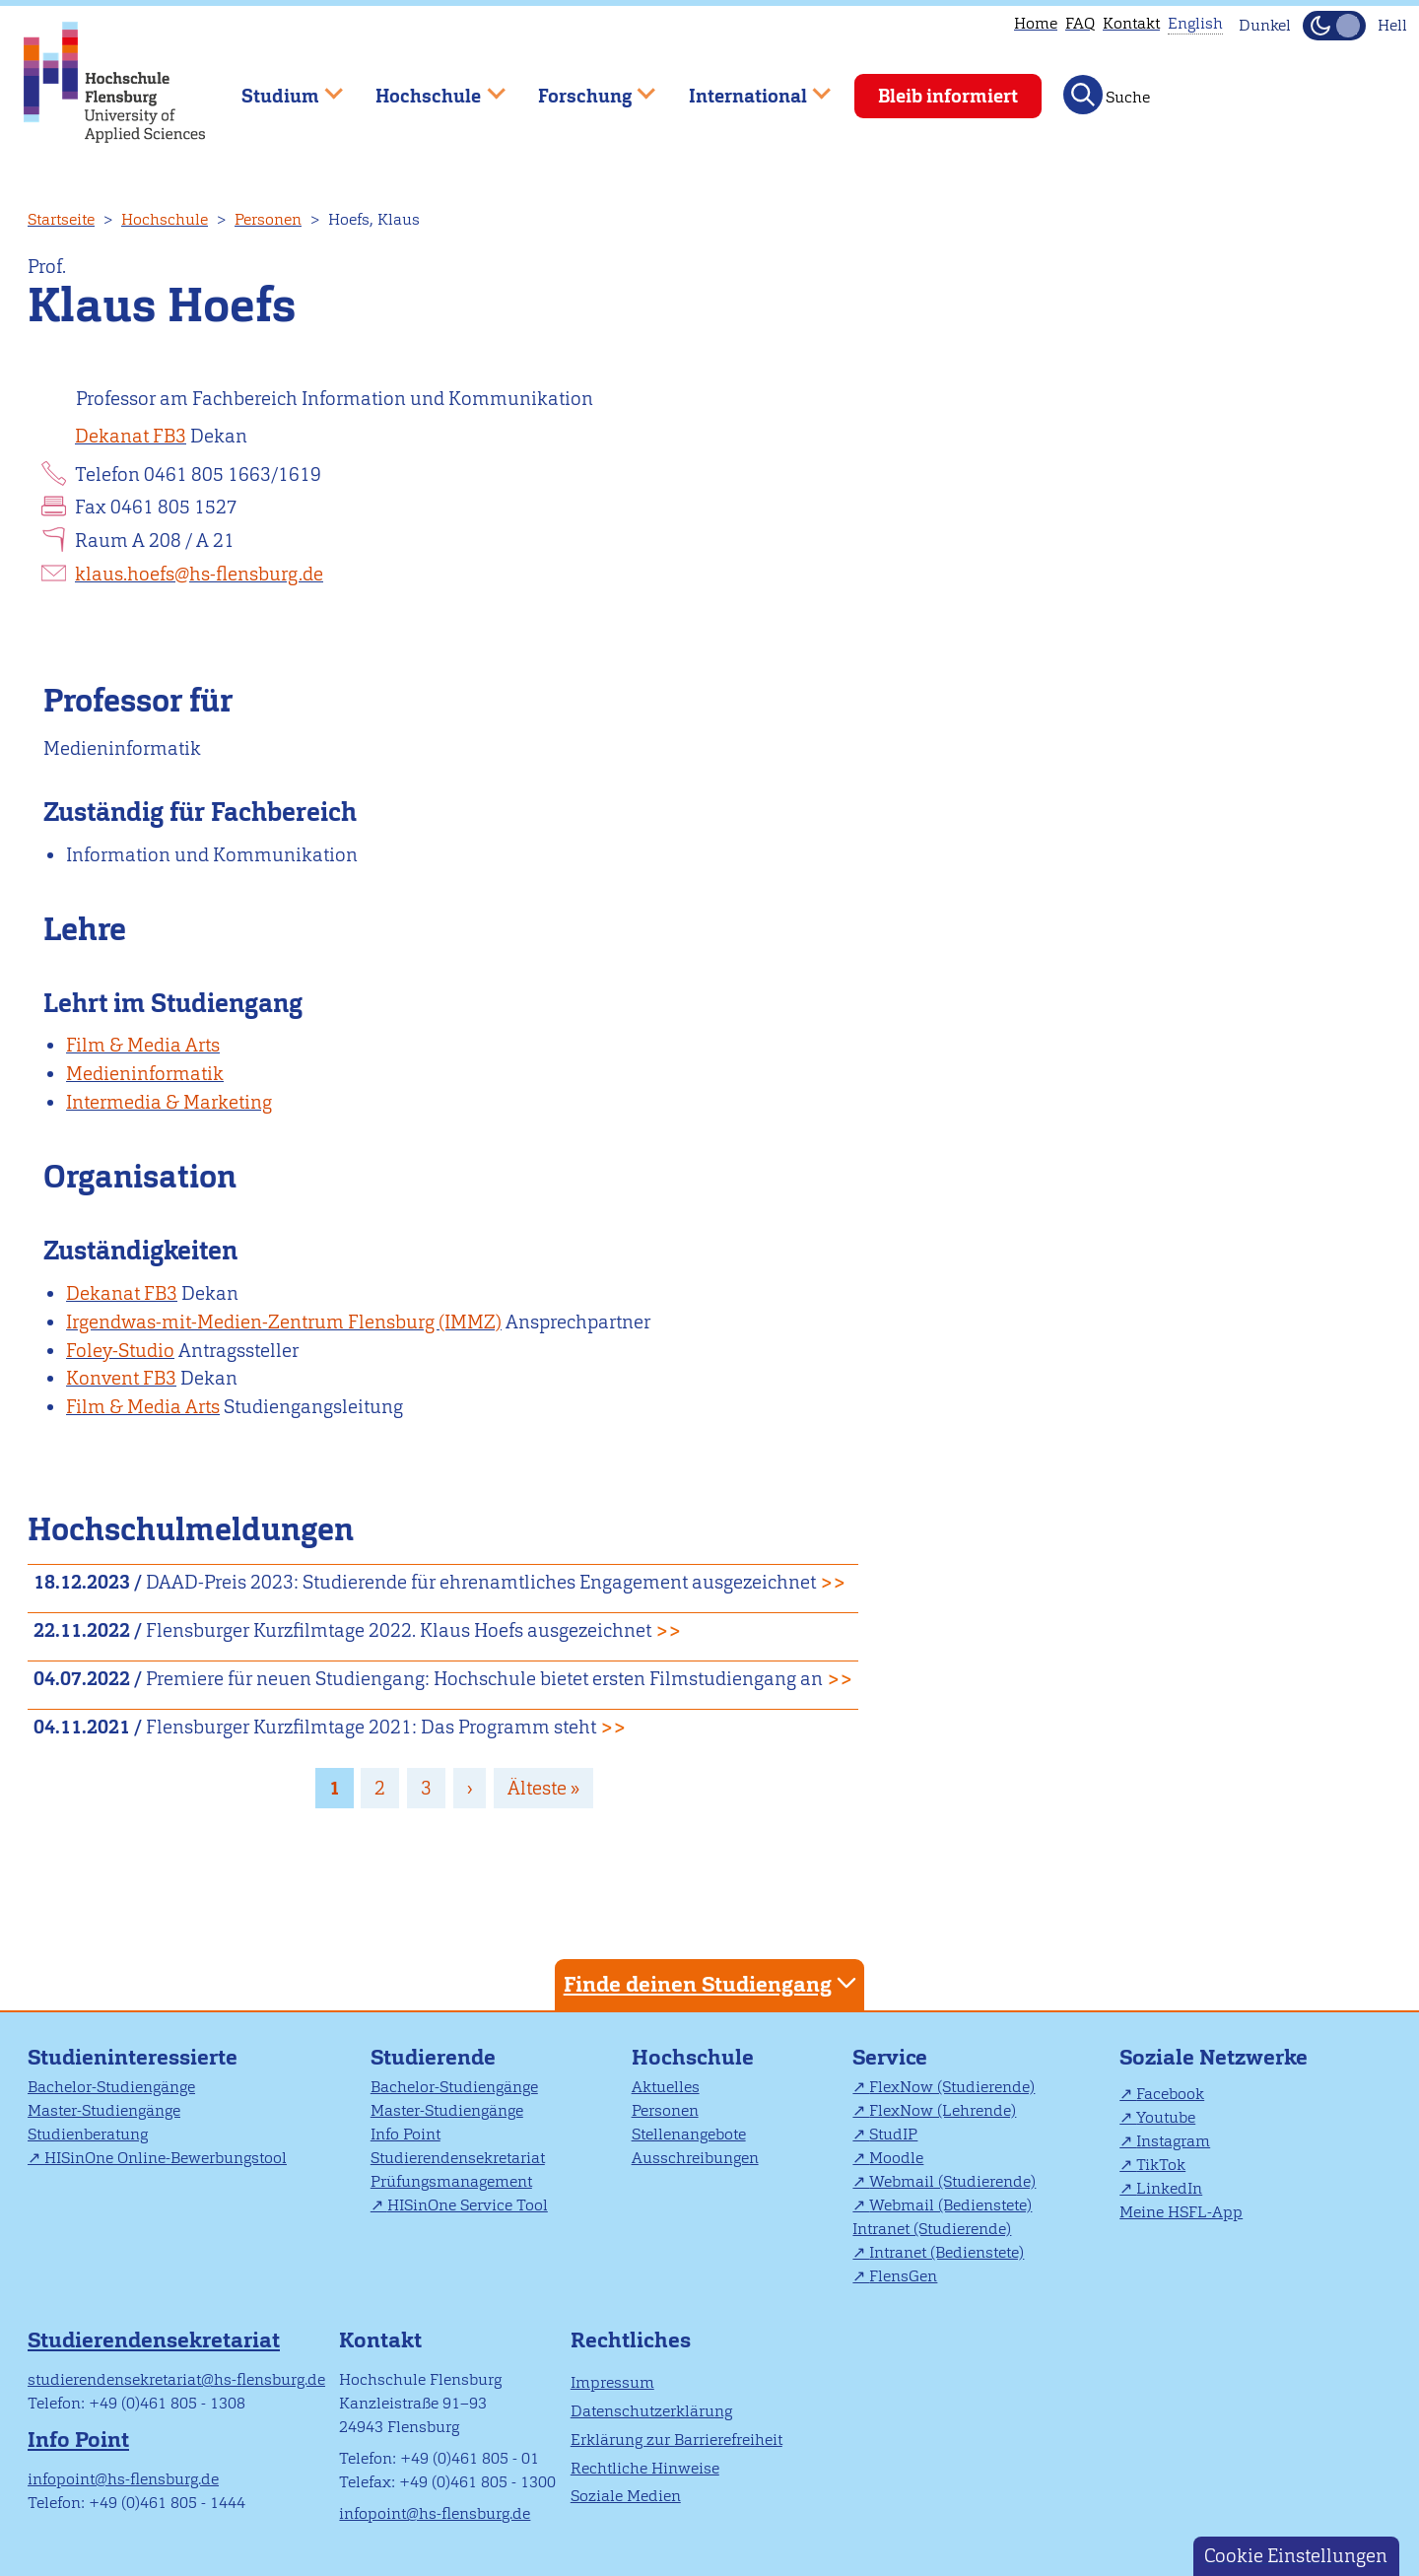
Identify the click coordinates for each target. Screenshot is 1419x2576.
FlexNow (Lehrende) (942, 2110)
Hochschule (164, 219)
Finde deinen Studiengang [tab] (712, 1983)
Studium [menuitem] (278, 87)
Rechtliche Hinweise (645, 2468)
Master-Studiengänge (104, 2110)
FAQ (1080, 23)
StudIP (893, 2134)
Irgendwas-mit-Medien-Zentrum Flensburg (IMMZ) (284, 1322)
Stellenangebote (689, 2134)
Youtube (1165, 2117)
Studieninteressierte (132, 2057)
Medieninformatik (145, 1073)
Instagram (1173, 2141)
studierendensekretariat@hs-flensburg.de (176, 2379)
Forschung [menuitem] (582, 87)
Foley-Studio (120, 1350)
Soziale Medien (626, 2495)
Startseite (61, 219)
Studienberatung (88, 2134)
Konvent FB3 (121, 1378)
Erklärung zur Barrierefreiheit (676, 2439)
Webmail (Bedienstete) (950, 2205)
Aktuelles (666, 2086)
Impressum (612, 2382)
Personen (268, 219)
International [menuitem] (745, 87)
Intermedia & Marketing (169, 1102)
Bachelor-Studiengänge (111, 2086)
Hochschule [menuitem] (427, 87)
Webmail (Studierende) (952, 2181)
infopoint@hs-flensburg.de (123, 2479)
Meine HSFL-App (1181, 2212)
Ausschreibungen (695, 2157)
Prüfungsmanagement (451, 2181)
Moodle (896, 2157)
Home (1035, 23)
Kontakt (1131, 23)
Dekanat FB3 (130, 436)
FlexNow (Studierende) (952, 2086)
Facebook (1170, 2093)
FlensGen (903, 2276)
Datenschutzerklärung (651, 2411)
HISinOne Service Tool (467, 2205)
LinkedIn (1169, 2188)
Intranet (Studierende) (931, 2228)
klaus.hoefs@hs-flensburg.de (199, 574)
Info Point (405, 2134)
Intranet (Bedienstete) (946, 2252)
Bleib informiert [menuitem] (948, 96)
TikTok (1160, 2164)
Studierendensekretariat (458, 2157)
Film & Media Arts (143, 1045)
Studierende (433, 2057)
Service (889, 2057)
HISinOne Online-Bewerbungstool (165, 2157)
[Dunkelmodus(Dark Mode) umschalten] (1334, 25)
